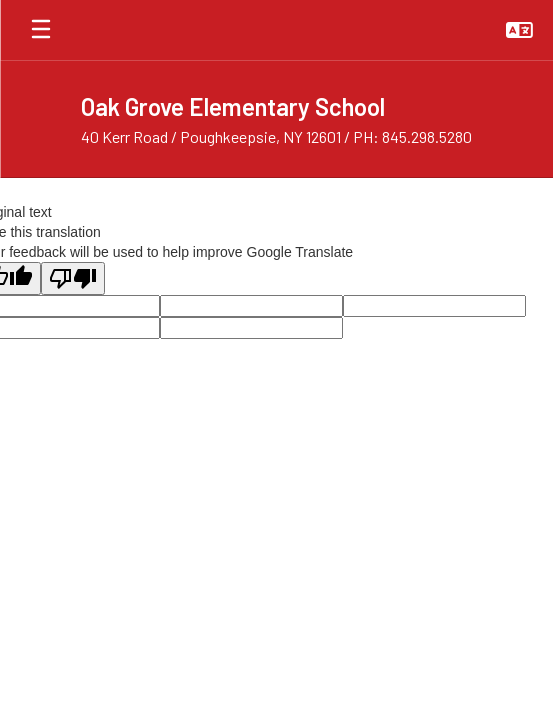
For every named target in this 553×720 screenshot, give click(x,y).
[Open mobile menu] (41, 30)
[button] (519, 30)
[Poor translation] (73, 278)
